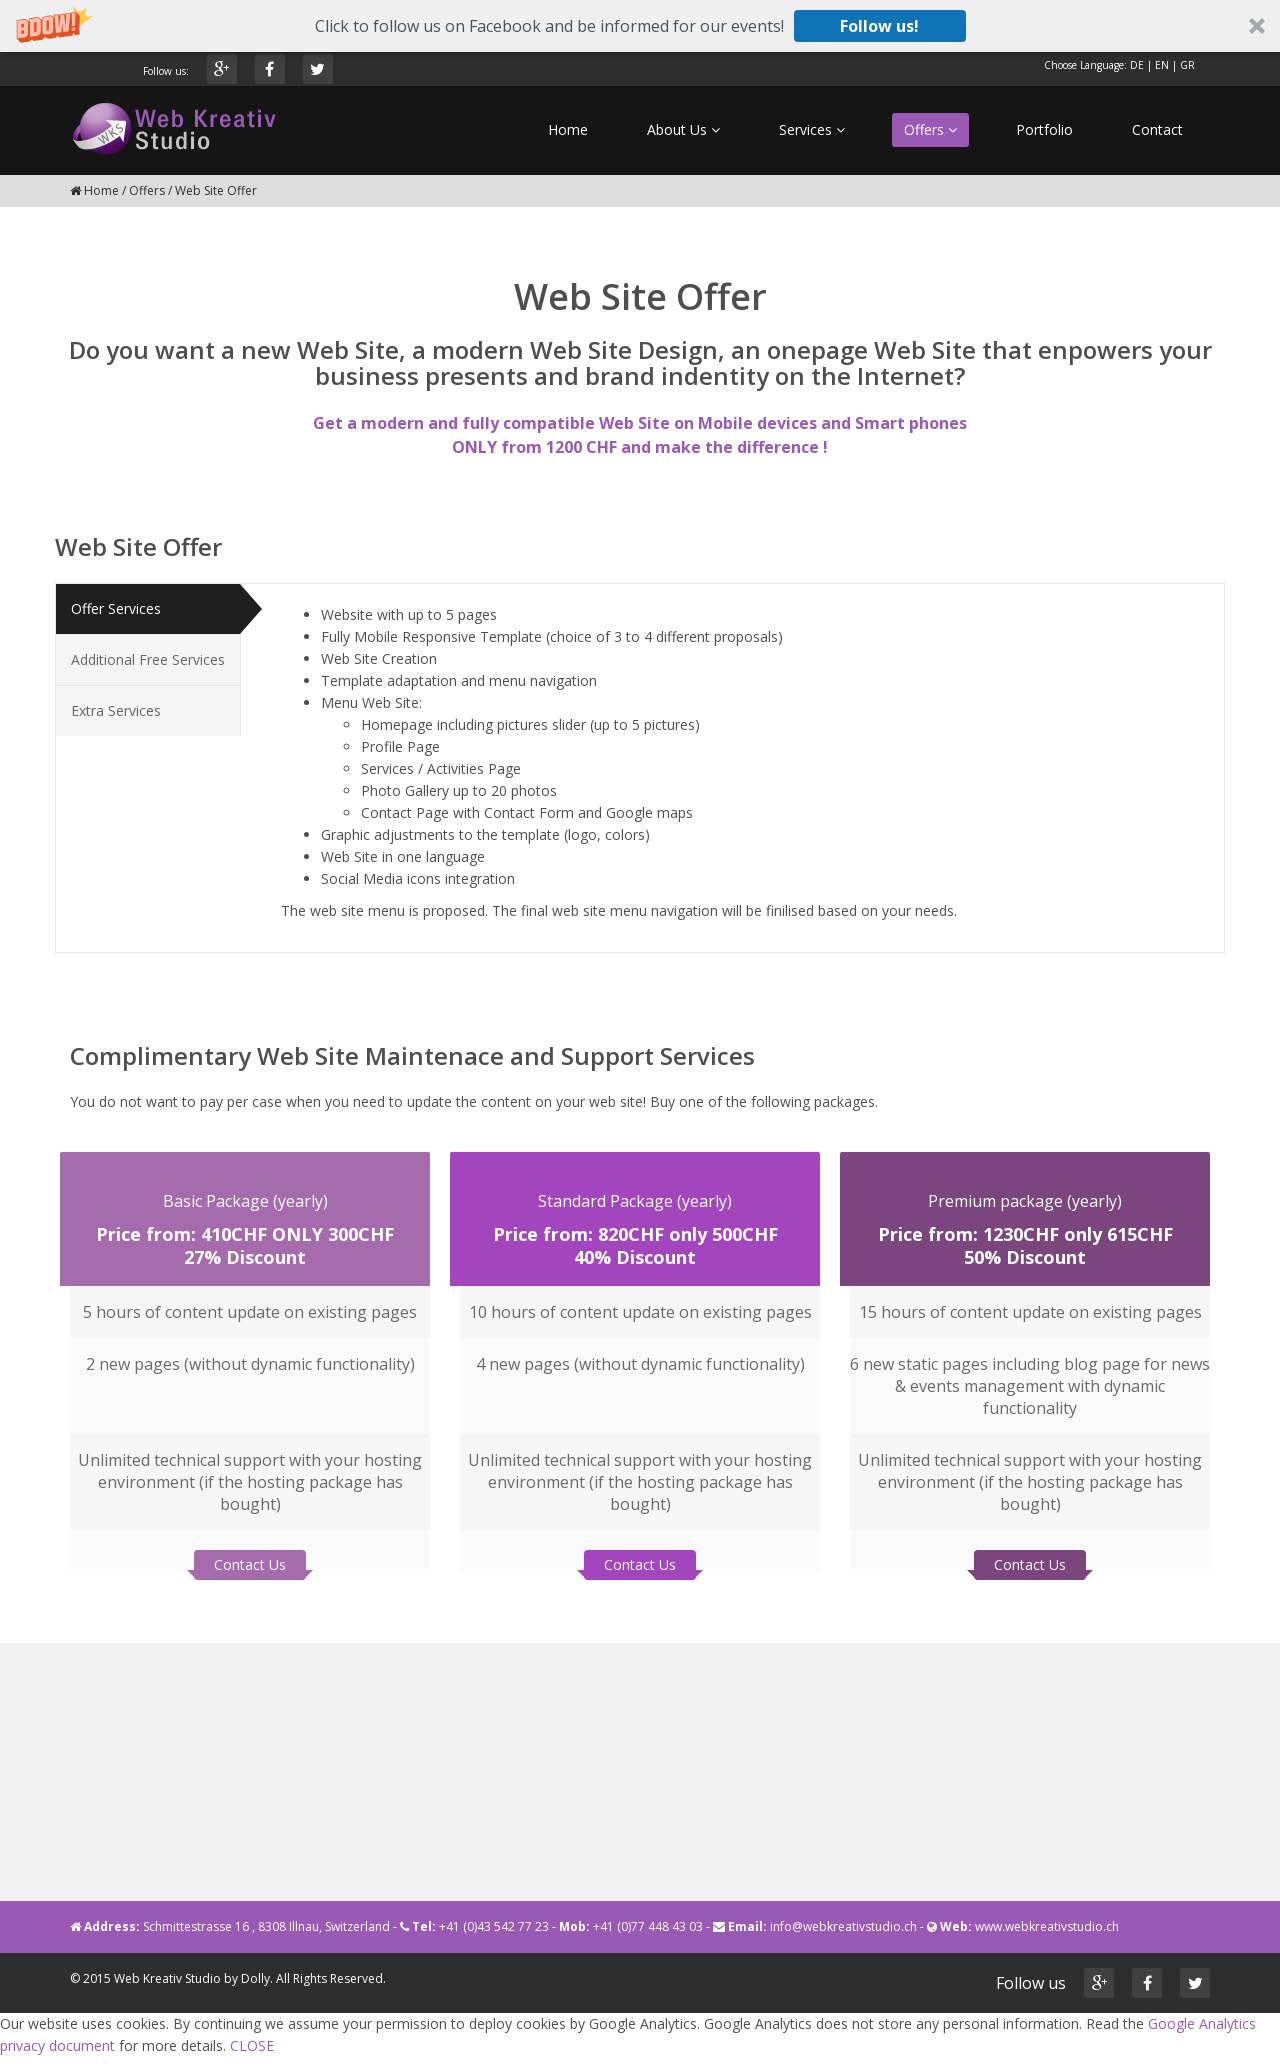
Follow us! (879, 26)
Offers (147, 190)
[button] (640, 26)
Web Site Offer (216, 190)
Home (101, 190)
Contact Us (250, 1556)
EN (1162, 65)
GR (1187, 65)
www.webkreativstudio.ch (1047, 1926)
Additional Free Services (148, 659)
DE (1137, 65)
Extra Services (116, 710)
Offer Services (116, 608)
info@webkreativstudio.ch (843, 1926)
